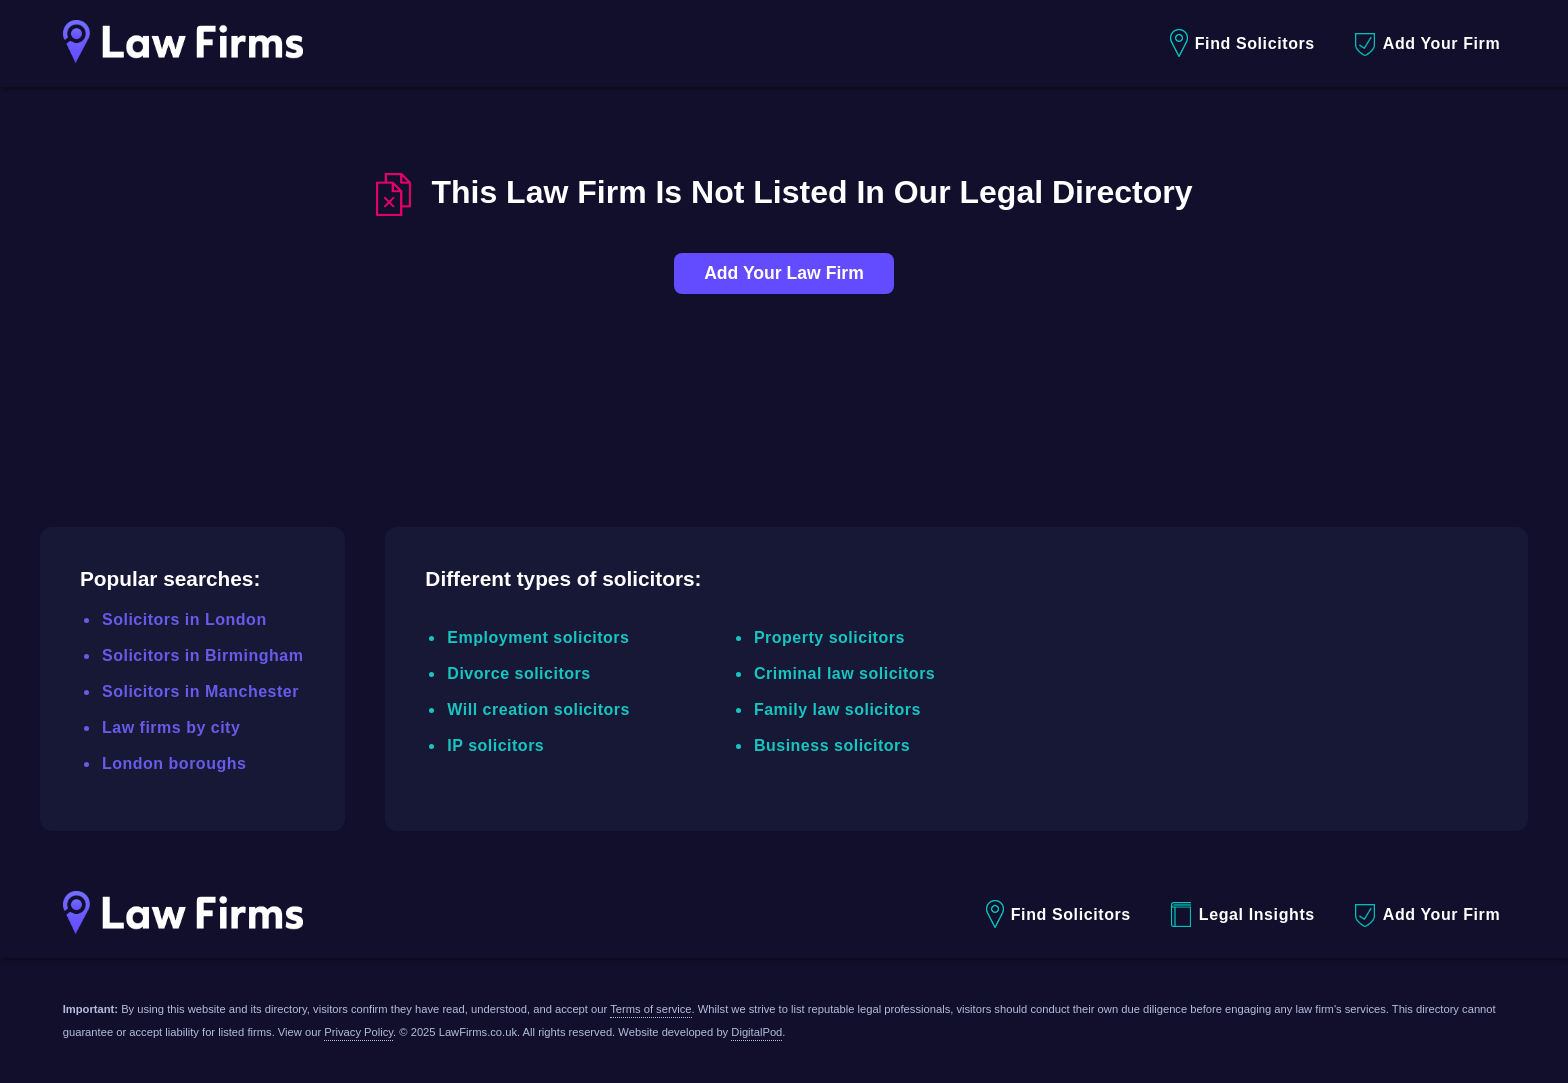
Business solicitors (832, 745)
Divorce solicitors (518, 673)
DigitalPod (756, 1032)
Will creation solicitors (538, 709)
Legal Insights (1243, 914)
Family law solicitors (837, 709)
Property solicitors (829, 637)
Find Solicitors (1242, 43)
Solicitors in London (184, 619)
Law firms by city (171, 727)
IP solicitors (495, 745)
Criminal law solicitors (844, 673)
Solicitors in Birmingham (202, 655)
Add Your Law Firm (784, 273)
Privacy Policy (358, 1032)
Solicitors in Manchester (200, 691)
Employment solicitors (538, 637)
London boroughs (174, 763)
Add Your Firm (1427, 44)
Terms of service (650, 1009)
